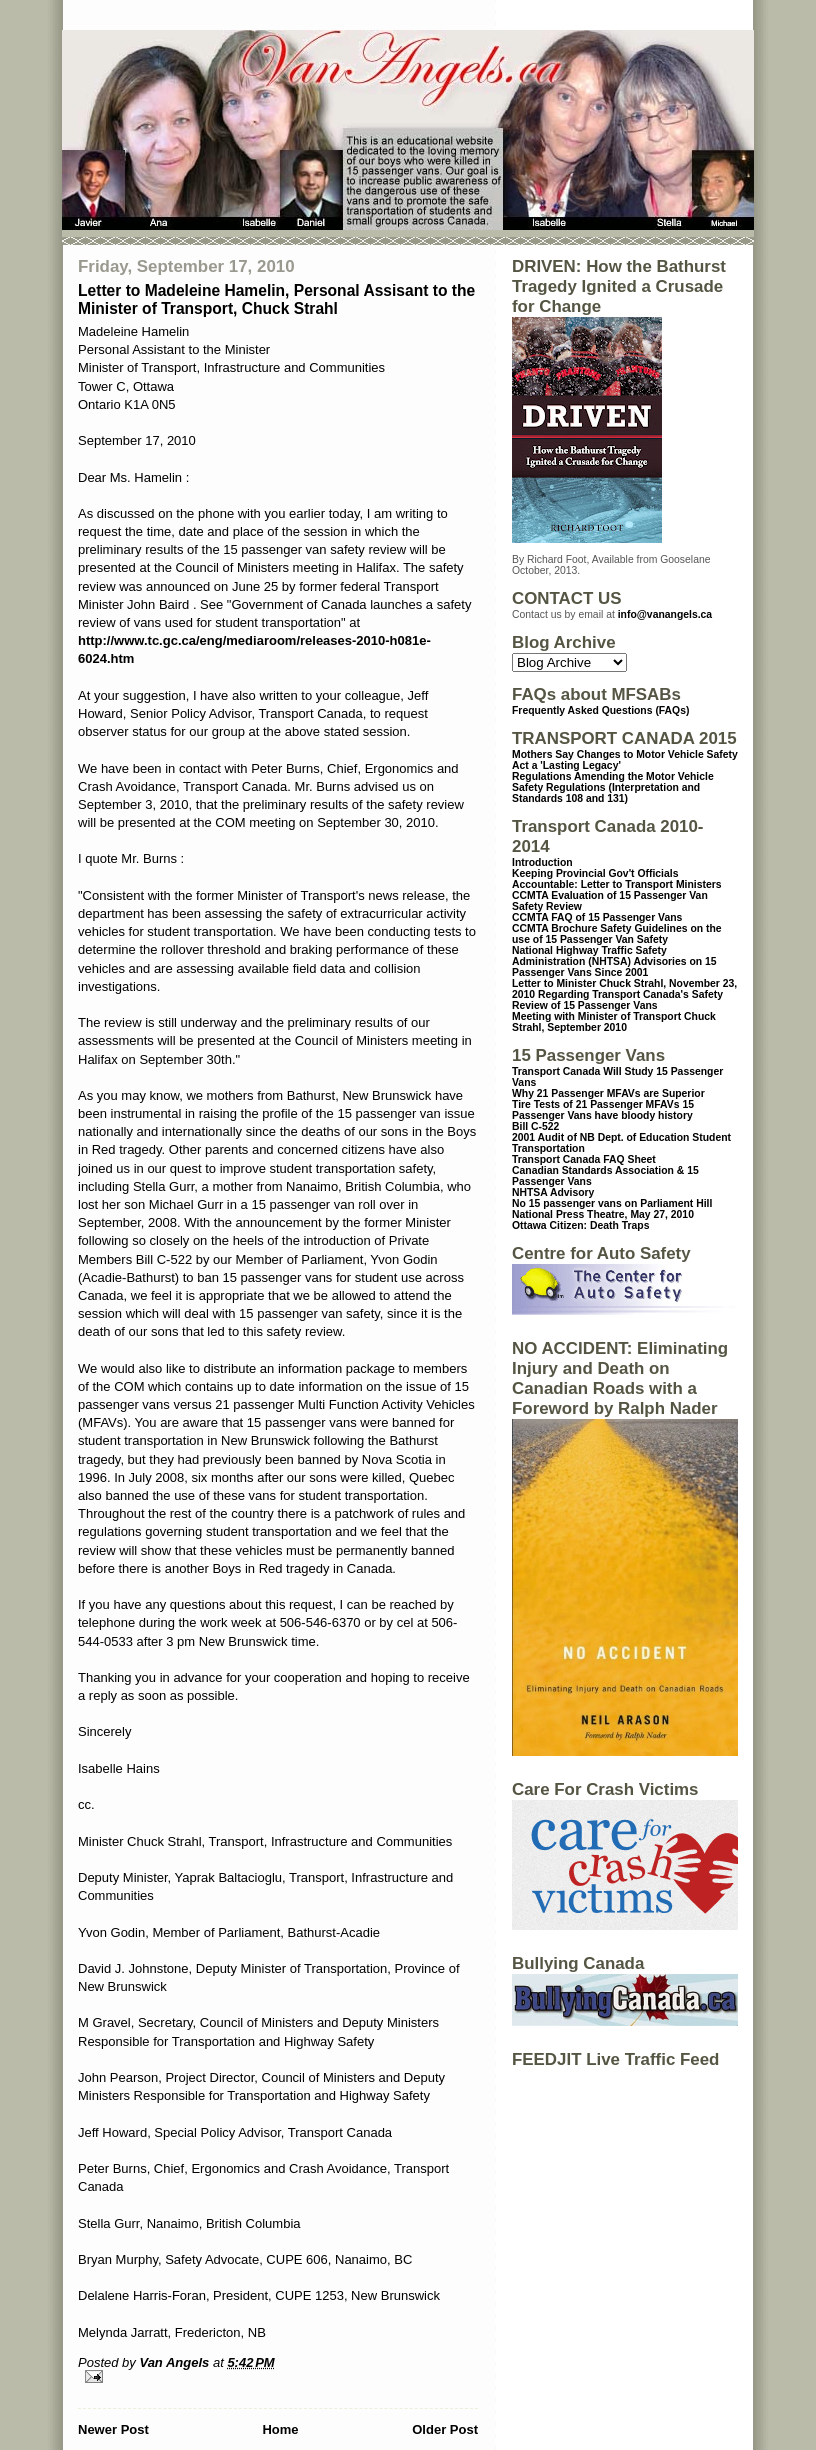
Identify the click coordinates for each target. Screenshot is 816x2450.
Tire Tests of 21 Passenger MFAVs (595, 1104)
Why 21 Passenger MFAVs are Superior (608, 1093)
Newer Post (113, 2429)
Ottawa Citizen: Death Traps (580, 1225)
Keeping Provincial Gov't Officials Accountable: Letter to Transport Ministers (617, 879)
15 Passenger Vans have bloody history (603, 1110)
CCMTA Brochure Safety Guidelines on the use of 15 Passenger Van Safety (617, 934)
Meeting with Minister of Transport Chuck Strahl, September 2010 (614, 1022)
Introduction (542, 862)
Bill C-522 (535, 1126)
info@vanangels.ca (665, 614)
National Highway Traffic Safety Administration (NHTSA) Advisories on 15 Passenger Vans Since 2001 (614, 961)
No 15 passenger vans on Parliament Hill (612, 1203)
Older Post (445, 2429)
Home (280, 2429)
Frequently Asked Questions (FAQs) (600, 710)
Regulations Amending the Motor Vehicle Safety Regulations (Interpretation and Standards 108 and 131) (613, 787)
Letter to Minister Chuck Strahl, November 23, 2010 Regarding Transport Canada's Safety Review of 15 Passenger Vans (624, 994)
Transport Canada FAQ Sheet (584, 1159)
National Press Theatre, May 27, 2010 (603, 1214)
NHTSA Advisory (553, 1192)
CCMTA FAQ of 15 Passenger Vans (597, 917)
